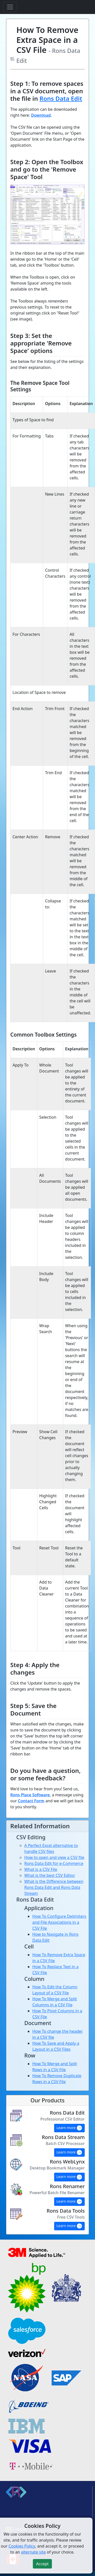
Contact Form (31, 1801)
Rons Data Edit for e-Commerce (53, 1863)
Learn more (69, 2128)
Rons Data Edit (60, 98)
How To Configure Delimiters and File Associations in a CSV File (59, 1922)
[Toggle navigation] (10, 7)
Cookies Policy (22, 2546)
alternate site (33, 2552)
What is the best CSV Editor (49, 1875)
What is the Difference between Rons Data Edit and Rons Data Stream (53, 1887)
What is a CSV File (40, 1869)
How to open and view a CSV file (54, 1857)
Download (41, 115)
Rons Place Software (30, 1795)
